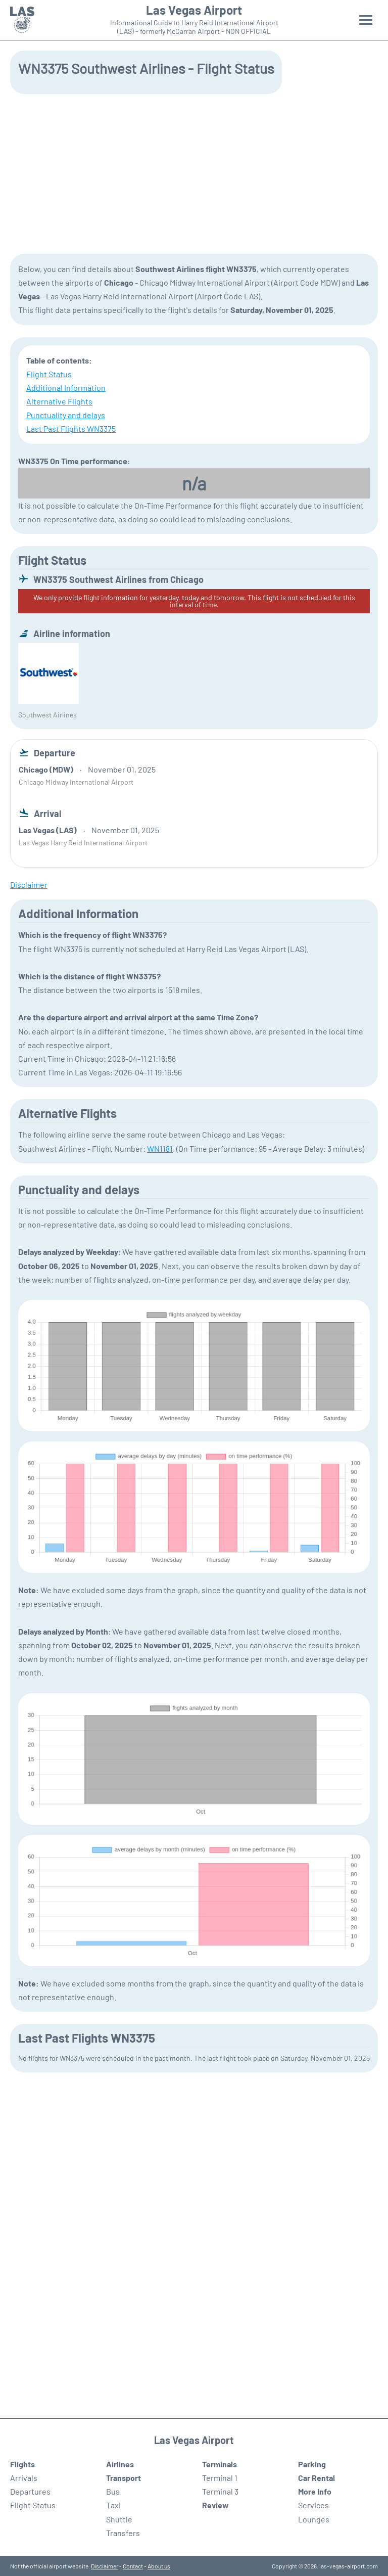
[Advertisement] (194, 173)
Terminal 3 (220, 2491)
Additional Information (66, 387)
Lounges (313, 2519)
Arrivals (23, 2477)
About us (159, 2565)
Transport (123, 2477)
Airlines (120, 2464)
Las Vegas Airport (194, 10)
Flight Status (49, 374)
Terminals (219, 2464)
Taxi (113, 2505)
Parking (312, 2464)
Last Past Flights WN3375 (71, 428)
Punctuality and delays (65, 415)
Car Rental (316, 2477)
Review (215, 2505)
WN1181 (160, 1148)
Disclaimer (104, 2565)
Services (313, 2505)
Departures (30, 2491)
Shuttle (119, 2519)
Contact (133, 2565)
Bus (113, 2491)
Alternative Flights (59, 401)
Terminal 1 (219, 2477)
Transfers (123, 2533)
